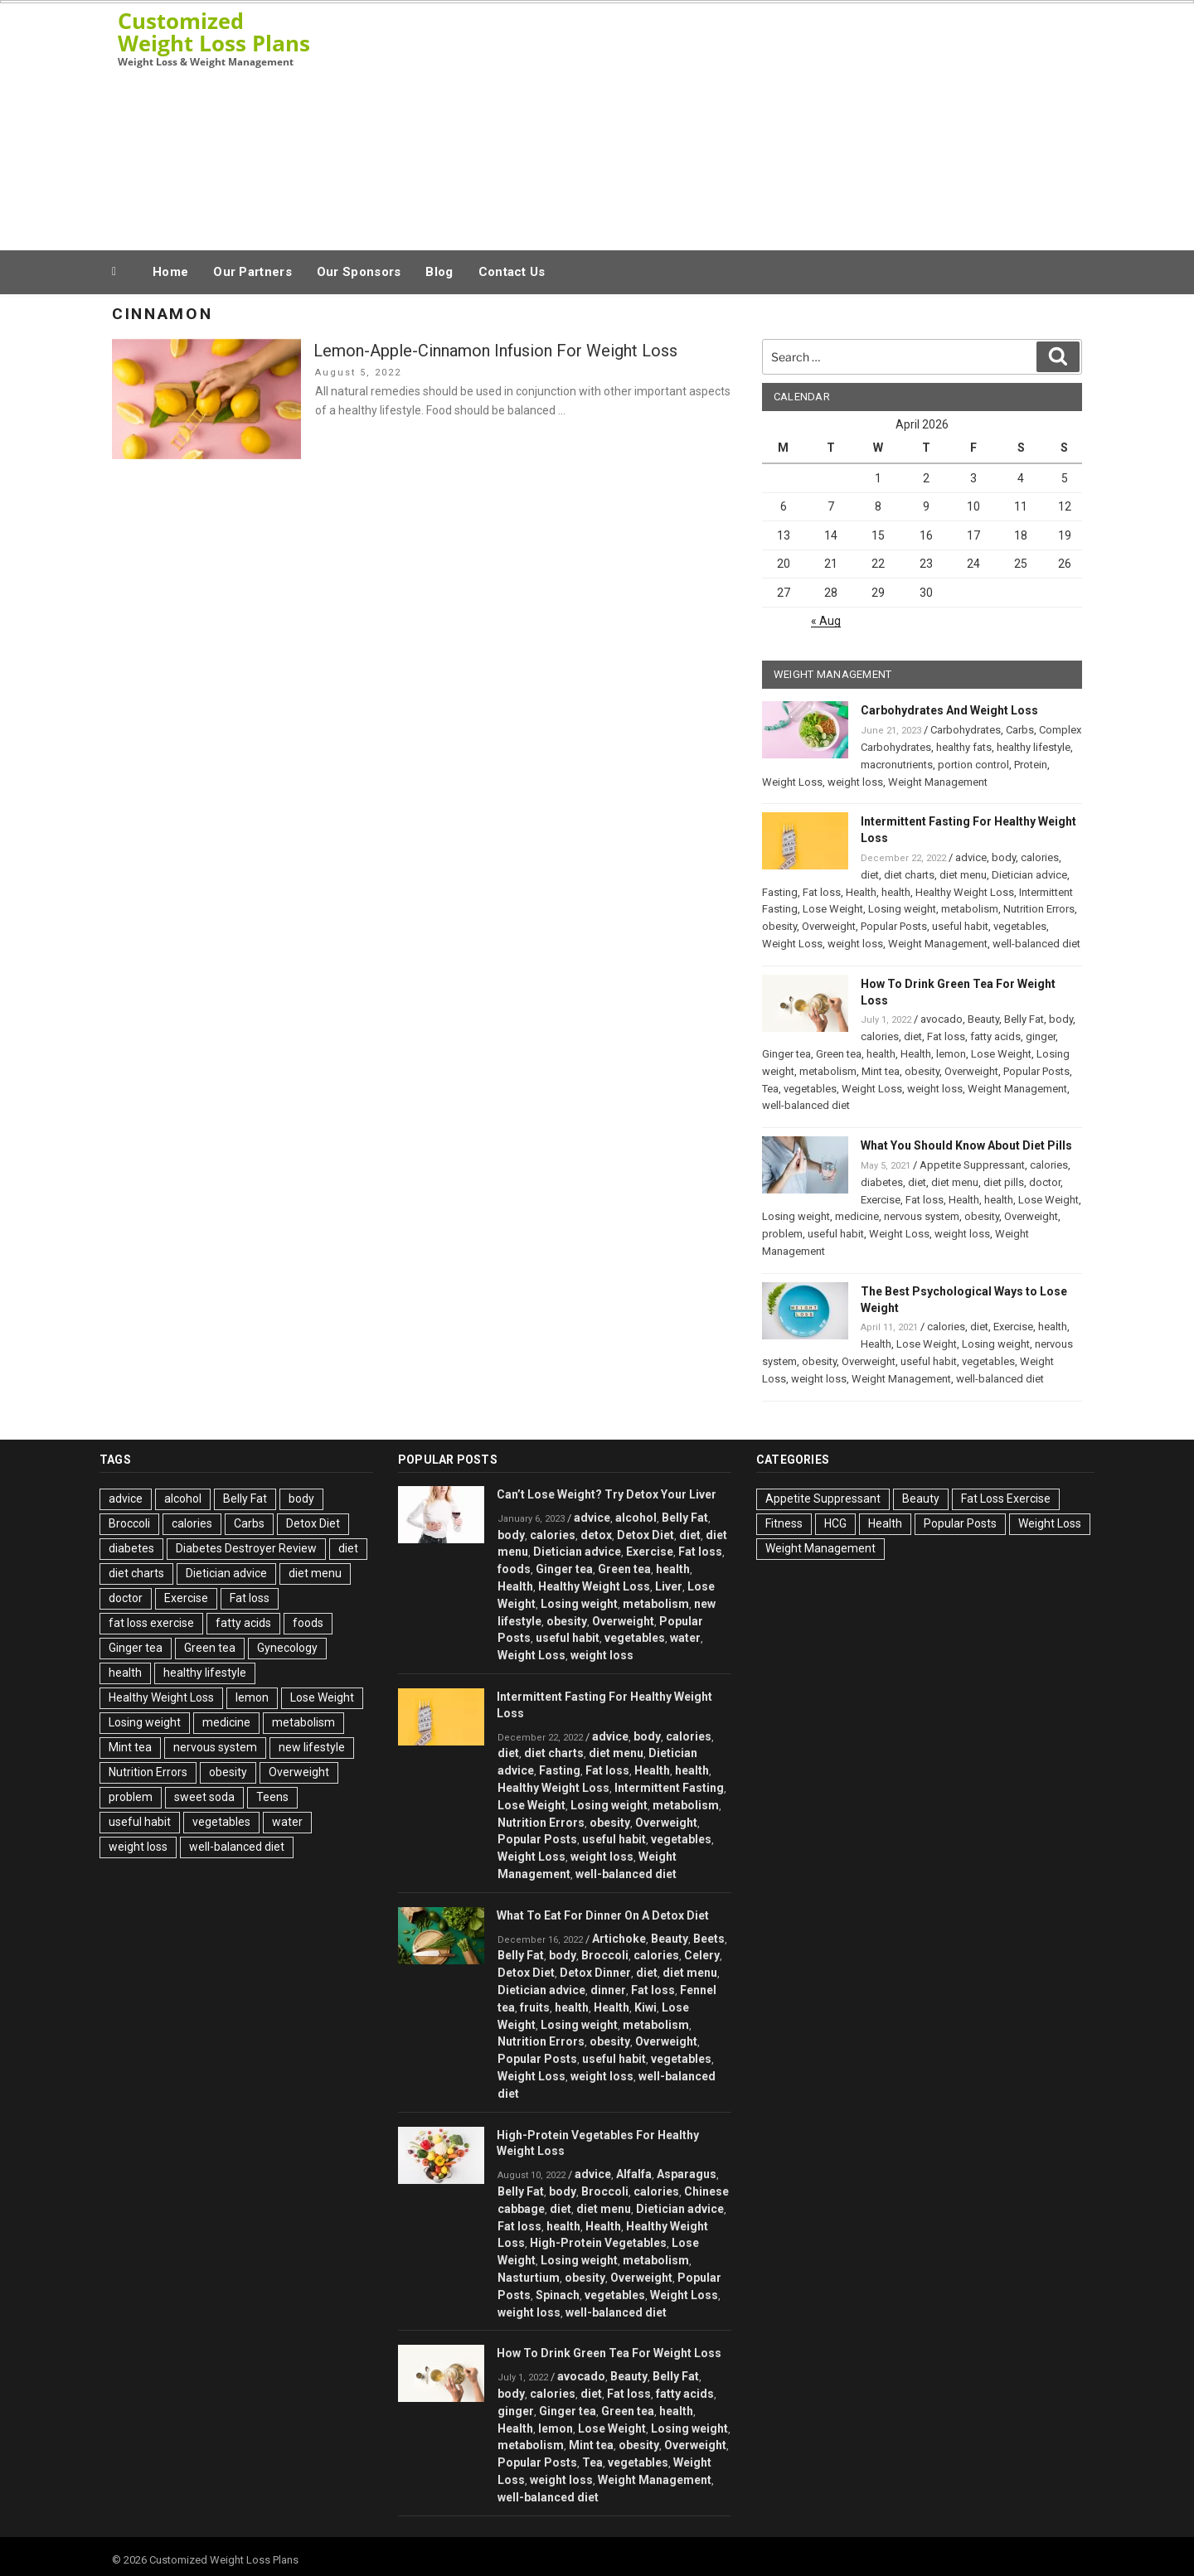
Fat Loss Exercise (1006, 1498)
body (1004, 857)
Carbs (1020, 730)
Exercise (880, 1200)
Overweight (829, 926)
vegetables (1019, 926)
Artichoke (619, 1938)
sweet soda (204, 1797)
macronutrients (897, 764)
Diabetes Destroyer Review (246, 1548)
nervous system (921, 1216)
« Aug (826, 620)
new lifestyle (312, 1747)
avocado (941, 1019)
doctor (1045, 1182)
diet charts (909, 875)
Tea (770, 1088)
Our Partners (252, 271)
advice (971, 857)
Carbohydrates (965, 730)
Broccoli (129, 1523)
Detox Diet (313, 1523)
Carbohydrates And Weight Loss (949, 710)
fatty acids (995, 1036)
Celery (702, 1955)
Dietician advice (1029, 875)
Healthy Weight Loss (964, 892)
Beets (709, 1938)
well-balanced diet (1036, 943)
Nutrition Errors (1039, 909)
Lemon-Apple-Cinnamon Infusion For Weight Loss (495, 351)
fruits (535, 2007)
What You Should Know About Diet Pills (966, 1145)
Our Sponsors (359, 271)
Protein (1030, 764)
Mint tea (881, 1071)
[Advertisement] (763, 123)
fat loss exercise (151, 1622)
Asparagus (686, 2174)
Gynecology (287, 1647)
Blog (439, 271)
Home (170, 271)
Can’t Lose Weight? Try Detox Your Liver (606, 1494)
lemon (951, 1054)
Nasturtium (529, 2277)
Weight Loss (792, 782)
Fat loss (822, 892)
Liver (668, 1586)
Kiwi (645, 2007)
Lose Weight (833, 909)
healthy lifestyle (1033, 747)
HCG (835, 1523)
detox (596, 1535)
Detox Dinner (595, 1972)
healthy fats (964, 747)
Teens (272, 1797)
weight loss (855, 782)
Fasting (780, 892)
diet (870, 875)
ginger (1041, 1036)
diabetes (882, 1182)
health (895, 892)
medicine (857, 1216)
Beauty (983, 1019)
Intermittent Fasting (669, 1787)
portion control (973, 764)
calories (1040, 857)
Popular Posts (894, 926)
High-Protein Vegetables (598, 2242)
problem (782, 1233)
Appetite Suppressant (972, 1165)
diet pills (1003, 1182)
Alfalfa (634, 2174)
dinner (608, 1990)
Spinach (558, 2295)
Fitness (784, 1523)
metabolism (969, 909)
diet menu (963, 875)
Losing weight (902, 909)
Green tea (839, 1054)
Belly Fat (1024, 1019)
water (287, 1821)
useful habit (960, 926)
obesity (779, 926)
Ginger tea (786, 1054)
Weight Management (938, 782)
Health (861, 892)
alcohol (182, 1498)
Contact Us (512, 271)
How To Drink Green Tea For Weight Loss (609, 2353)
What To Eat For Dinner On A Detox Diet (603, 1915)
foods (308, 1622)
